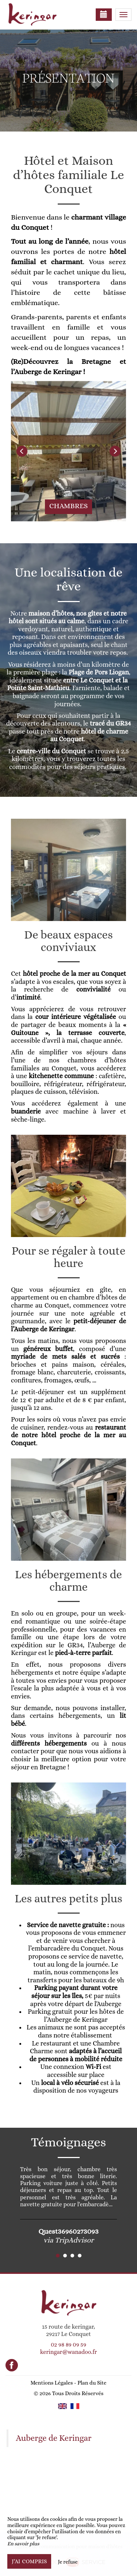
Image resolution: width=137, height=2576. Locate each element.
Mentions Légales (52, 2382)
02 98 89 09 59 (68, 2344)
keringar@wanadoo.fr (68, 2351)
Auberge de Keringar (54, 2438)
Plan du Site (91, 2382)
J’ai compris (29, 2561)
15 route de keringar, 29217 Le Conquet (68, 2330)
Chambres (68, 506)
